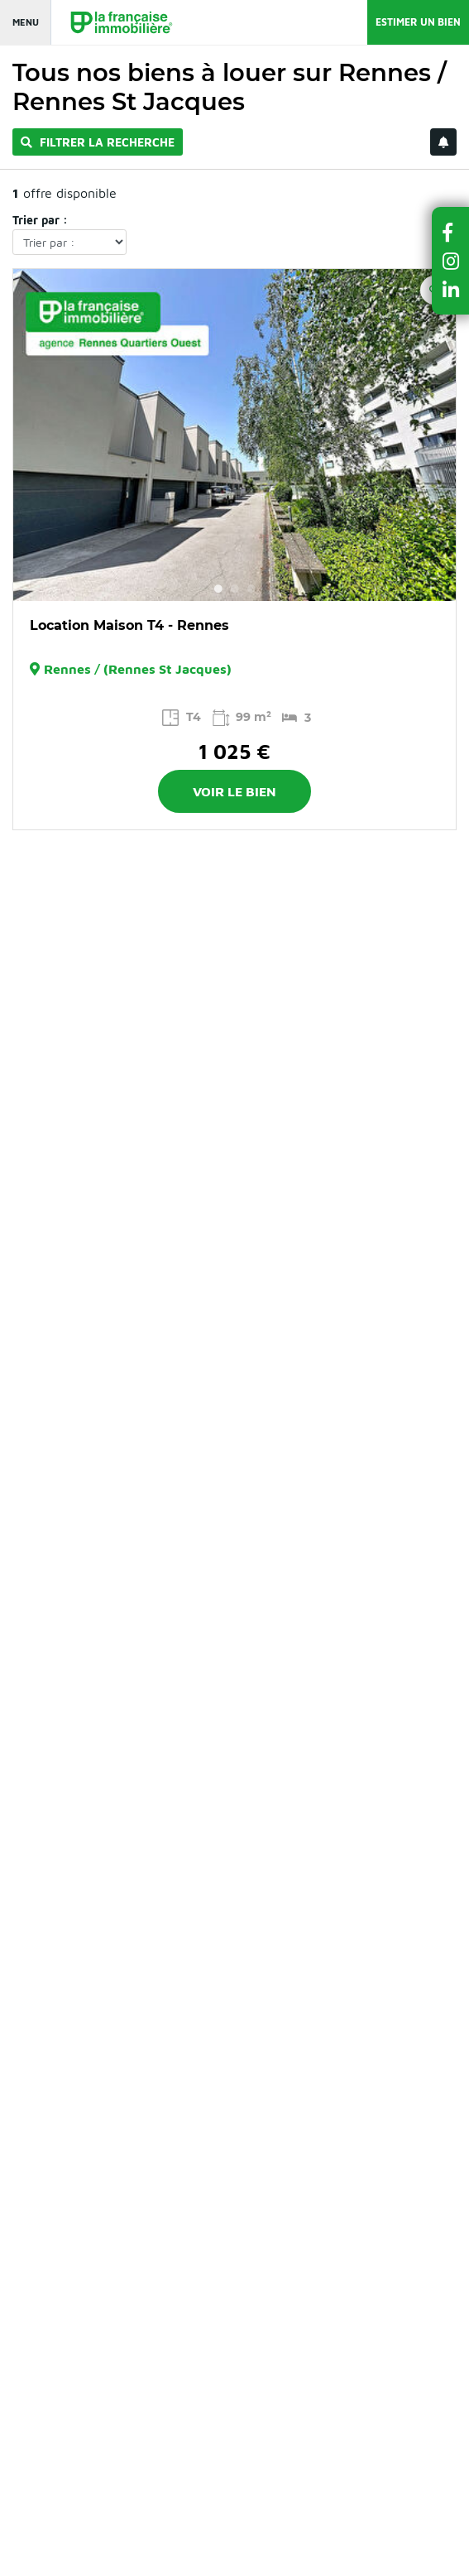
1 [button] (218, 588)
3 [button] (251, 588)
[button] (451, 232)
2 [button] (235, 588)
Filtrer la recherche (98, 142)
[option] (234, 435)
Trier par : (40, 220)
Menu (25, 22)
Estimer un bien (418, 22)
